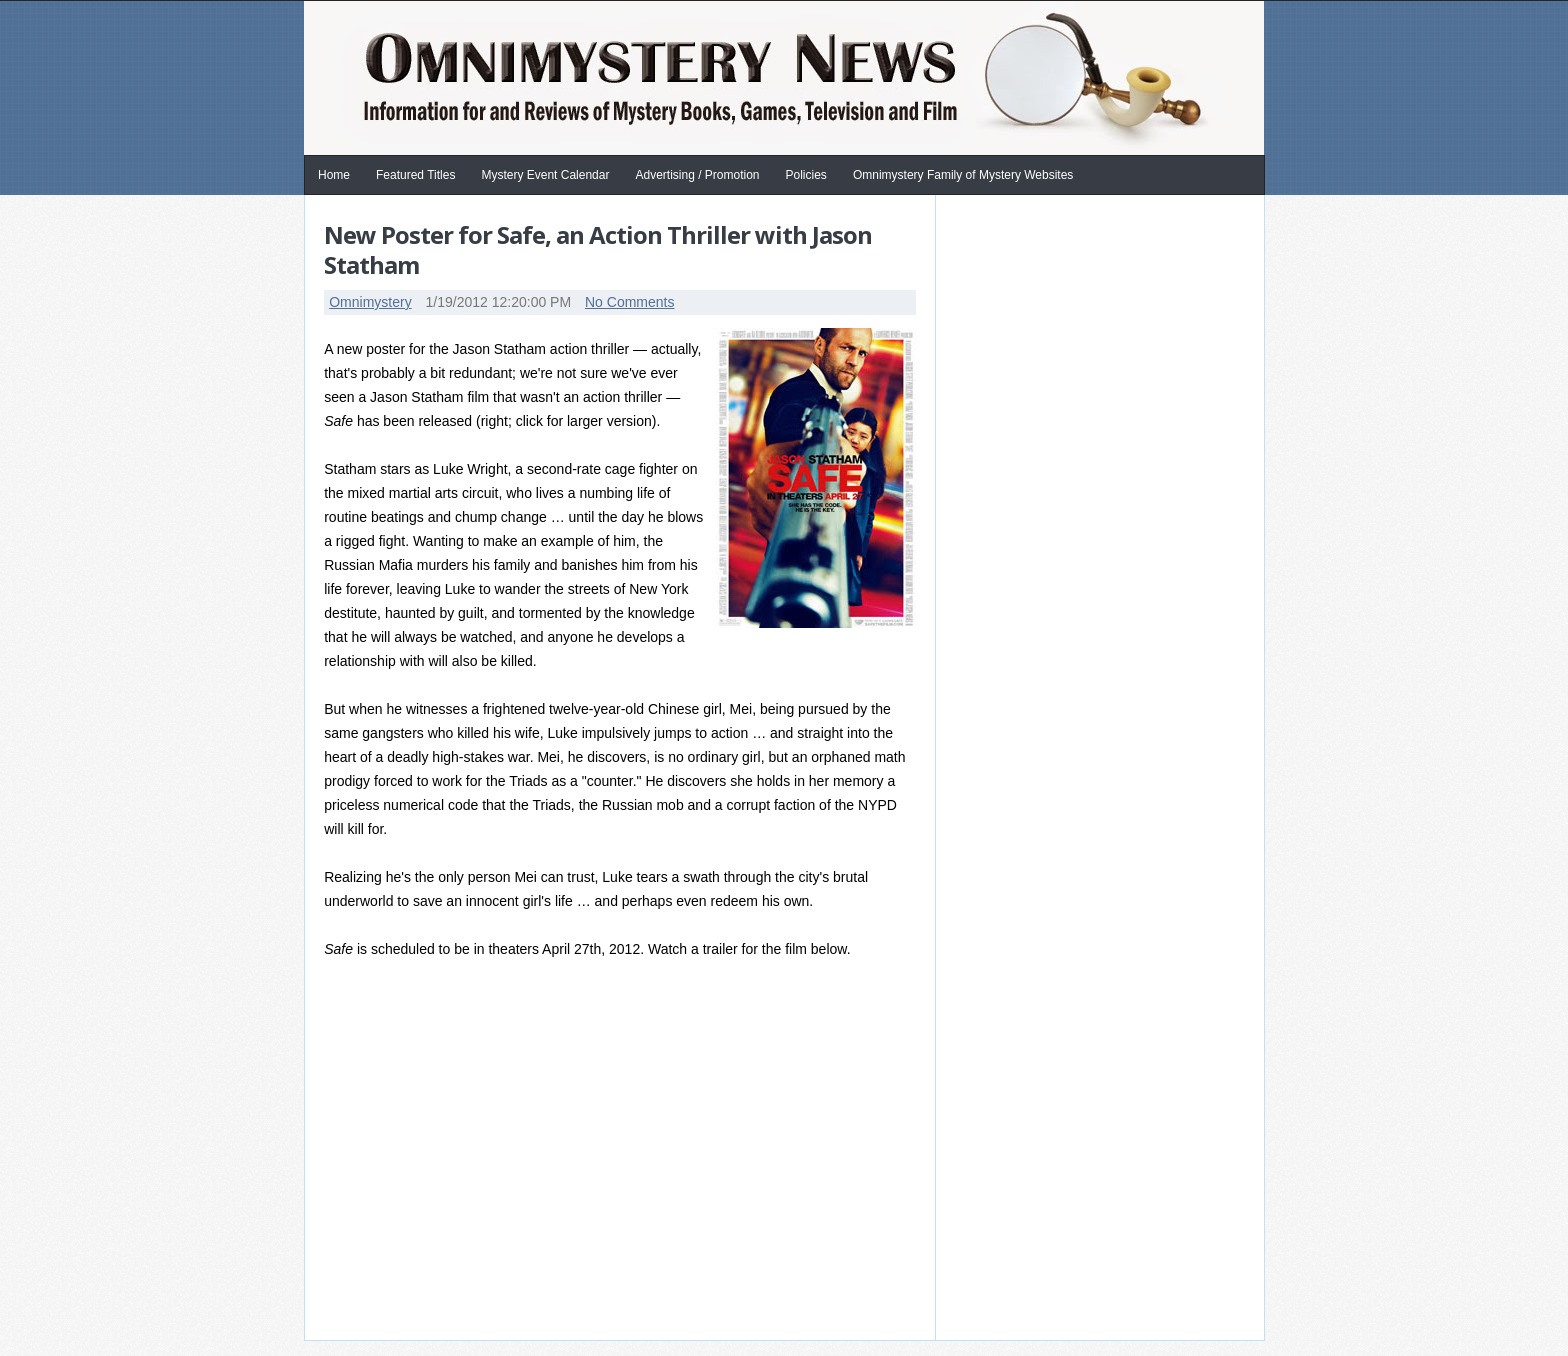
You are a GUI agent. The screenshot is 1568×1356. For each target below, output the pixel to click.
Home (334, 175)
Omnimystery (370, 302)
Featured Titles (415, 175)
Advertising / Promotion (697, 175)
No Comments (629, 302)
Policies (806, 175)
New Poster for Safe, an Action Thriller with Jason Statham (598, 249)
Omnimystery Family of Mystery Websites (963, 175)
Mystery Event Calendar (545, 175)
